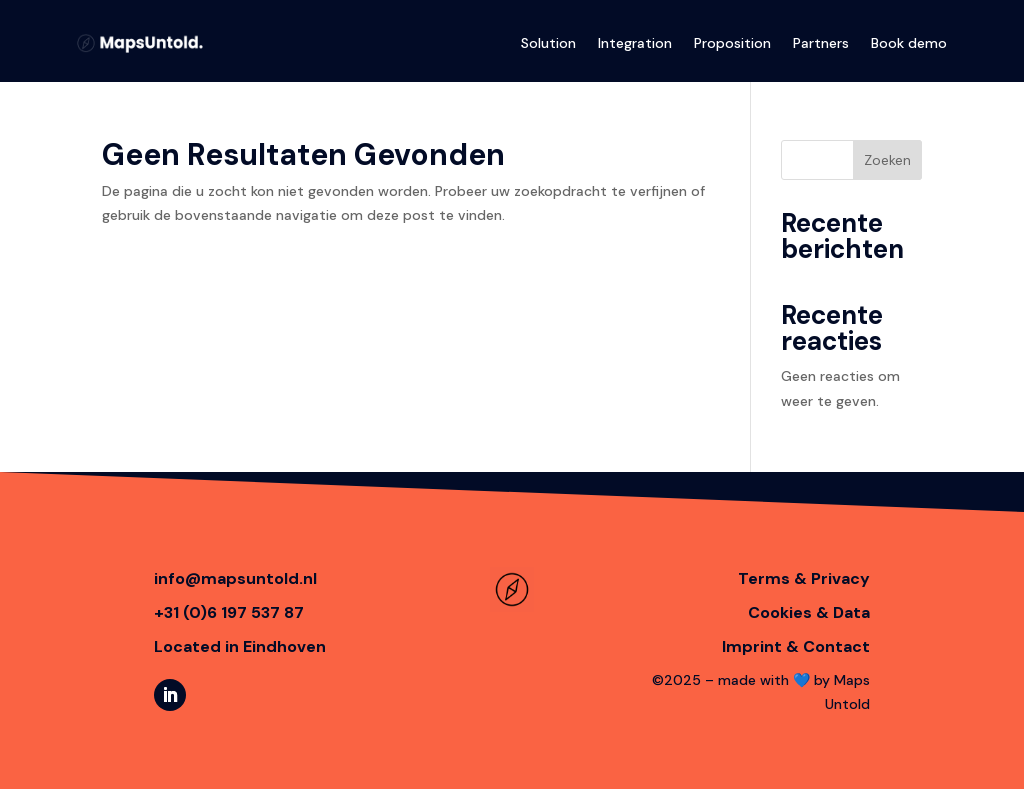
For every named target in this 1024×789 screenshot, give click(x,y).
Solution (548, 43)
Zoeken (887, 160)
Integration (635, 43)
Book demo (909, 43)
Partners (821, 43)
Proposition (732, 43)
